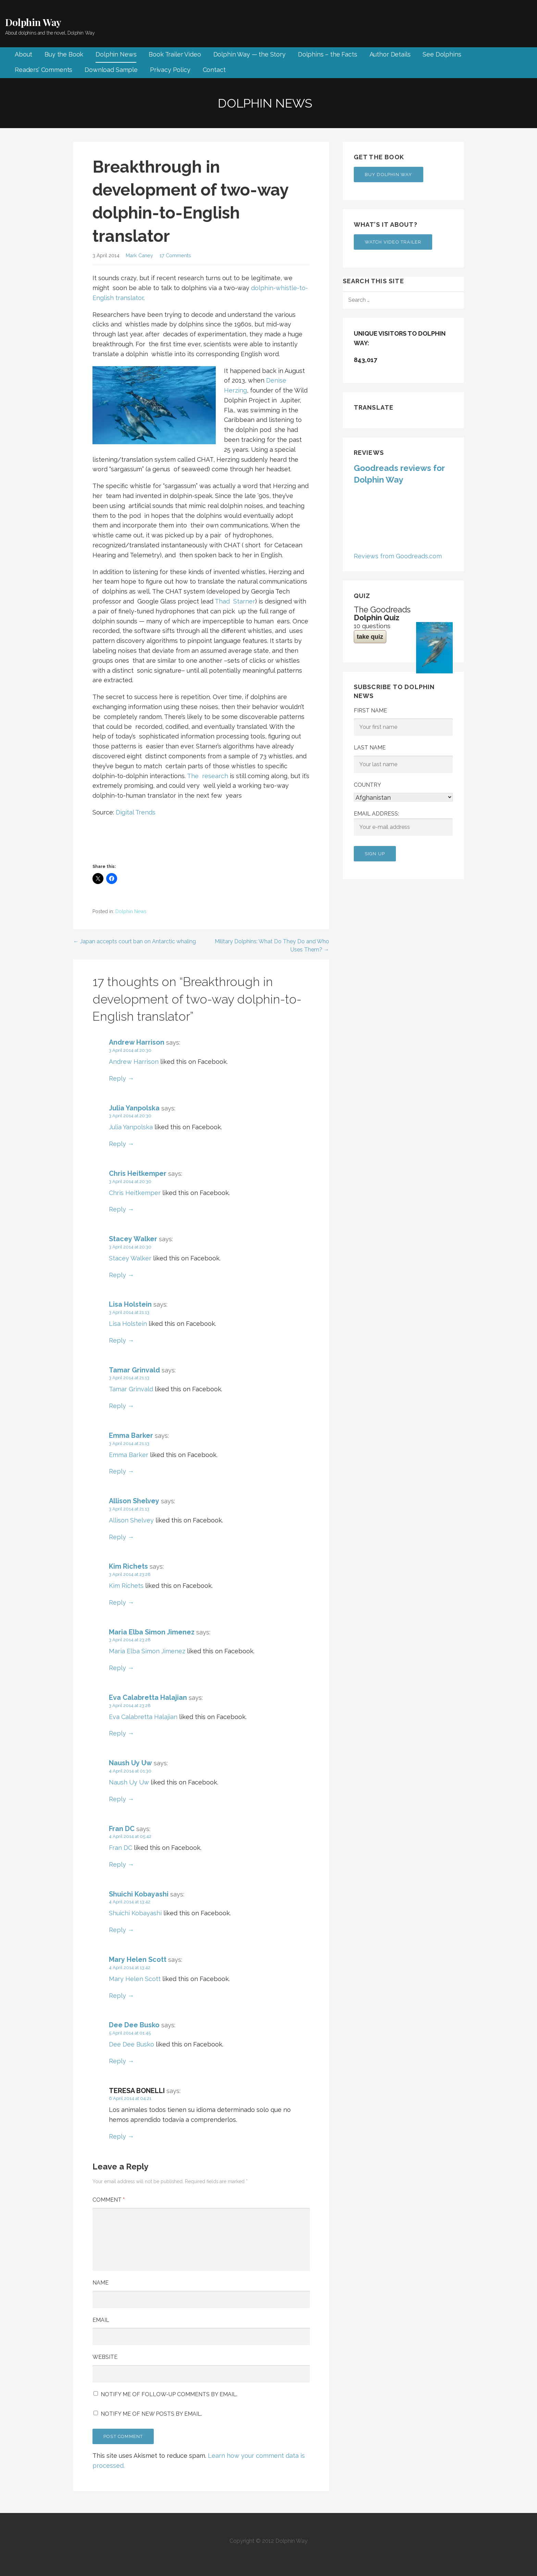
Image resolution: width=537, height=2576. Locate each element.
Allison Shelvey (134, 1501)
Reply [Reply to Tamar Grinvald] (117, 1405)
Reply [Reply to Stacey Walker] (117, 1275)
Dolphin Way (33, 22)
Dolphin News (116, 54)
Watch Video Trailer (393, 242)
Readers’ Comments (43, 69)
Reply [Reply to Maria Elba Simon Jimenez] (117, 1667)
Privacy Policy (170, 69)
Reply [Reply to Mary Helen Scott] (117, 1995)
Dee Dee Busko (134, 2025)
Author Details (390, 54)
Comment (108, 2200)
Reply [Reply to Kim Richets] (117, 1602)
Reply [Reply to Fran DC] (117, 1864)
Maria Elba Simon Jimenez (152, 1632)
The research (207, 776)
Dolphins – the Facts (327, 54)
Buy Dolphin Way (388, 174)
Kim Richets (128, 1566)
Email (100, 2320)
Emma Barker (131, 1435)
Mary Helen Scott (137, 1959)
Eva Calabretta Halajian (148, 1697)
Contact (214, 69)
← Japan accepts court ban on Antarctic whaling (134, 941)
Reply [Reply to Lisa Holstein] (117, 1340)
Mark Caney (139, 255)
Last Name (370, 747)
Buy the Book (64, 54)
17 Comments (175, 255)
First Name (370, 710)
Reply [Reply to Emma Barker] (117, 1471)
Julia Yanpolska (134, 1108)
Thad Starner (235, 601)
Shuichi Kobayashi (138, 1894)
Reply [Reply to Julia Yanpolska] (117, 1143)
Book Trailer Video (175, 54)
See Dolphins (442, 54)
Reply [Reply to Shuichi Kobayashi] (117, 1929)
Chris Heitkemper (137, 1173)
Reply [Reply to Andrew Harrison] (117, 1078)
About (23, 54)
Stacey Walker (133, 1239)
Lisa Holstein (130, 1304)
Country (367, 785)
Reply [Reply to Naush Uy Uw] (117, 1799)
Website (104, 2357)
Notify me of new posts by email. (151, 2414)
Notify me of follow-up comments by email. (169, 2394)
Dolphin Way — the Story (249, 54)
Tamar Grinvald (134, 1370)
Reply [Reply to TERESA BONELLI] (117, 2136)
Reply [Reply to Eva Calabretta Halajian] (117, 1733)
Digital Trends (135, 812)
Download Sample (111, 69)
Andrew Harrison (136, 1042)
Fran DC (122, 1829)
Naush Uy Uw (130, 1763)
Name (100, 2282)
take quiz (370, 636)
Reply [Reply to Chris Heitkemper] (117, 1209)
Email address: (403, 823)
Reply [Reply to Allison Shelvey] (117, 1537)
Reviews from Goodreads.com (398, 556)
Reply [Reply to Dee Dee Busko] (117, 2061)
